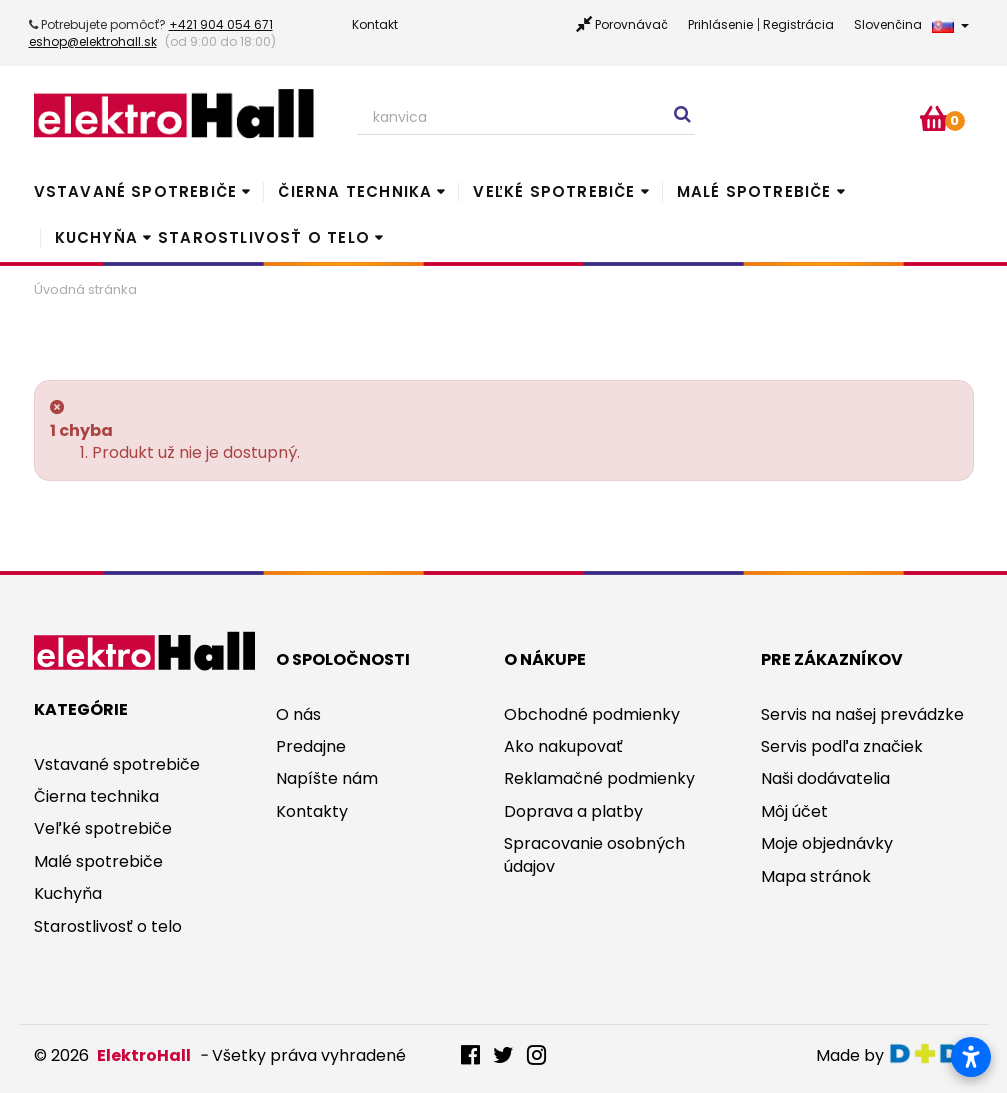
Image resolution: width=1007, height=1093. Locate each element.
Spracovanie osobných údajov (594, 855)
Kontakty (312, 811)
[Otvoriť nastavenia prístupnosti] (971, 1057)
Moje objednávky (827, 843)
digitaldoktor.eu (930, 1053)
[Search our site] (526, 118)
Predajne (311, 746)
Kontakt (375, 24)
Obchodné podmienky (592, 714)
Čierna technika (355, 191)
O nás (298, 714)
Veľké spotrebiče (554, 191)
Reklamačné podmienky (599, 778)
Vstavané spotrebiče (136, 191)
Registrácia (798, 24)
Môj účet (794, 811)
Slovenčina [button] (911, 24)
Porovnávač (631, 24)
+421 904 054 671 (221, 24)
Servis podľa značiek (842, 746)
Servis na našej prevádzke (862, 714)
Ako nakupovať (563, 746)
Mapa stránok (816, 876)
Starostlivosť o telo (264, 237)
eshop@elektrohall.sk (93, 41)
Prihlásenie (720, 24)
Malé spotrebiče (754, 191)
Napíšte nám (327, 778)
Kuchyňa (96, 237)
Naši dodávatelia (825, 778)
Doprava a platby (573, 811)
